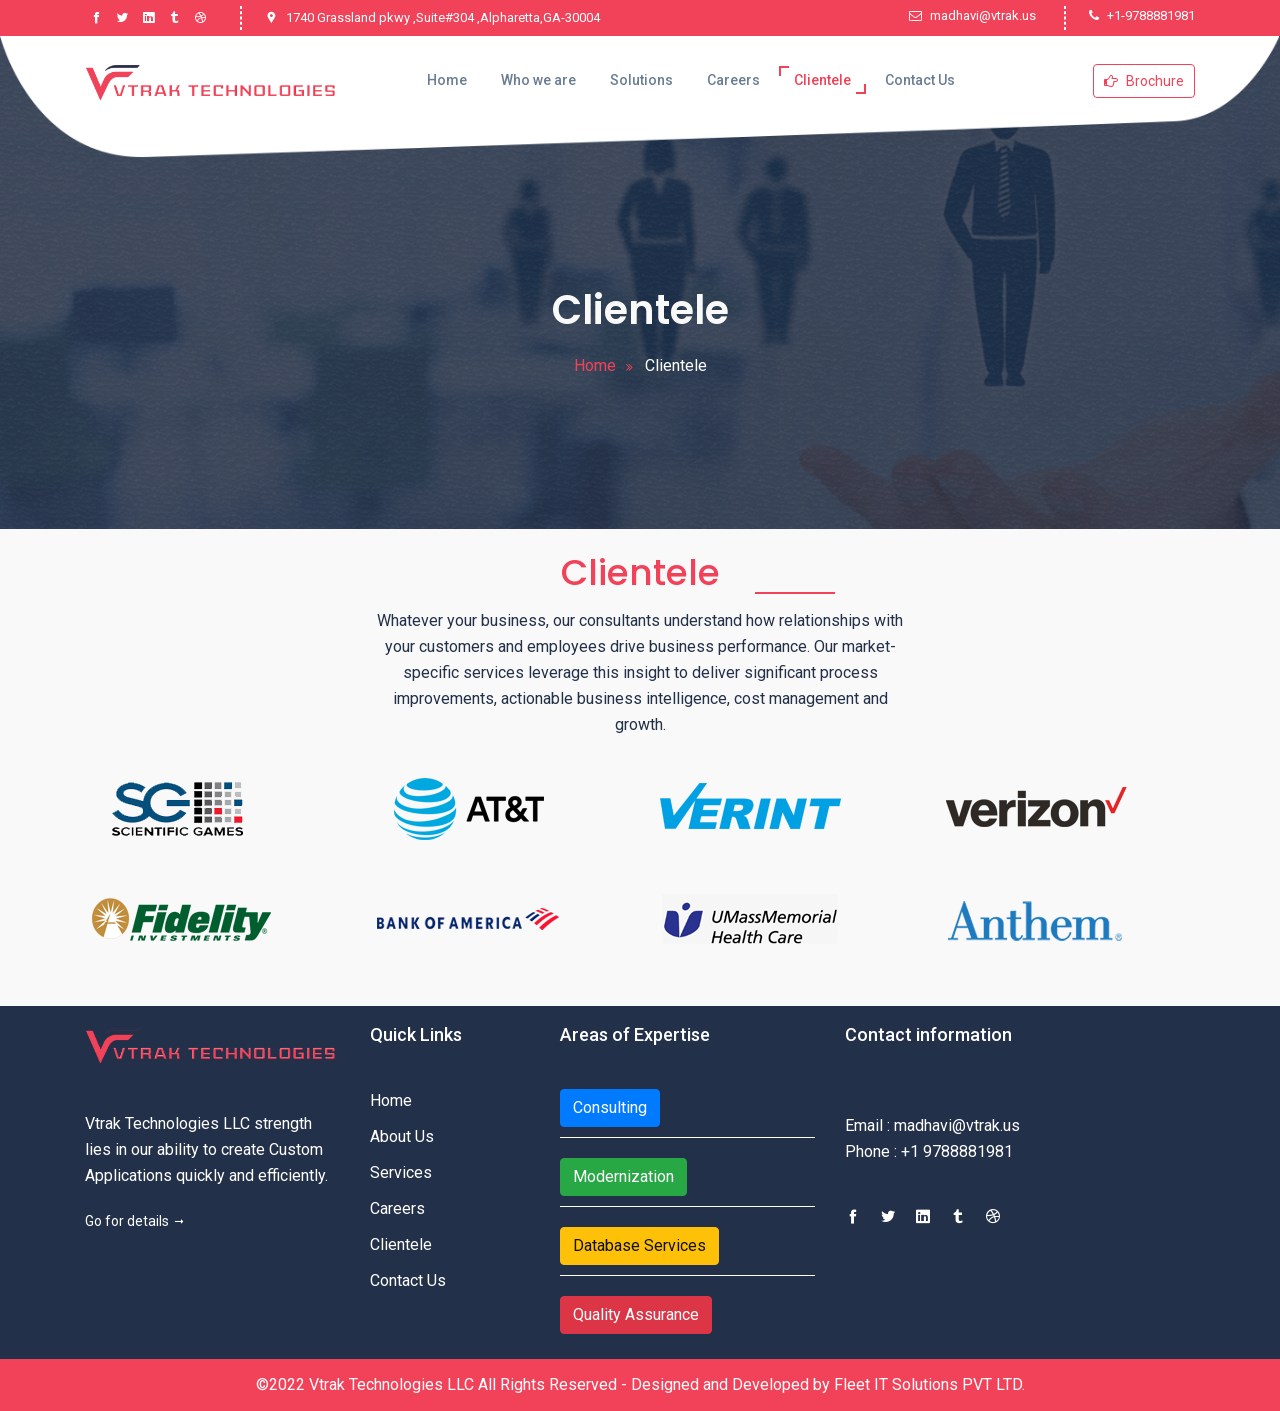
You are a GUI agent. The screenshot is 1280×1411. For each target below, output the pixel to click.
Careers (733, 80)
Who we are (538, 80)
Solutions (641, 80)
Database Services (639, 1245)
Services (401, 1172)
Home (447, 80)
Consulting (610, 1107)
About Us (402, 1136)
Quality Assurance (636, 1314)
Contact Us (920, 80)
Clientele (822, 80)
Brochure (1144, 81)
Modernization (623, 1176)
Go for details (135, 1221)
